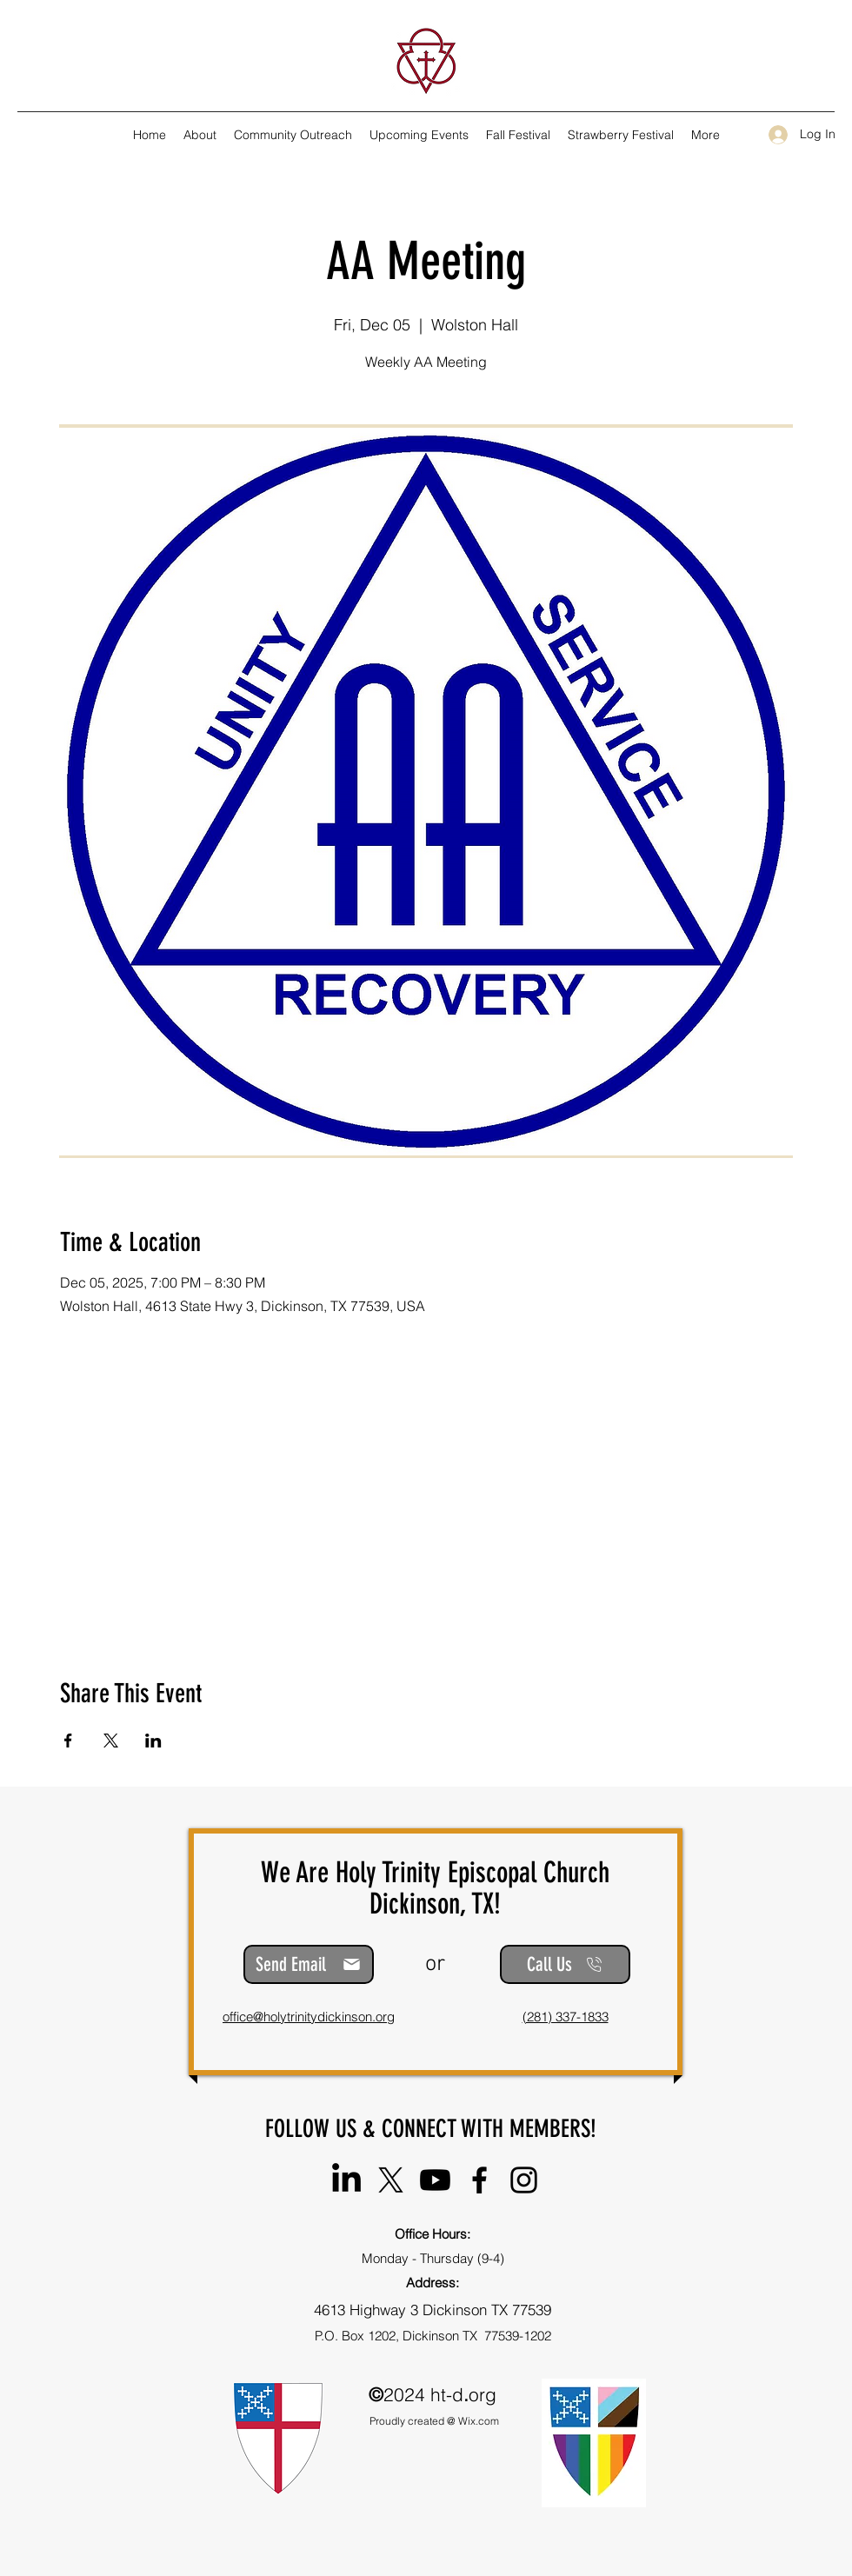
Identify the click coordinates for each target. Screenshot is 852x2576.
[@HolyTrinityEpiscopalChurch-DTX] (435, 2180)
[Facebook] (479, 2180)
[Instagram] (524, 2180)
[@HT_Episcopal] (391, 2180)
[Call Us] (565, 1964)
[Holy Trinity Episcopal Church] (346, 2180)
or (435, 1964)
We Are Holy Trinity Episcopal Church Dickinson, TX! (435, 1887)
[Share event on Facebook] (68, 1740)
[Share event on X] (111, 1740)
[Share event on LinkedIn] (153, 1740)
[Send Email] (308, 1964)
